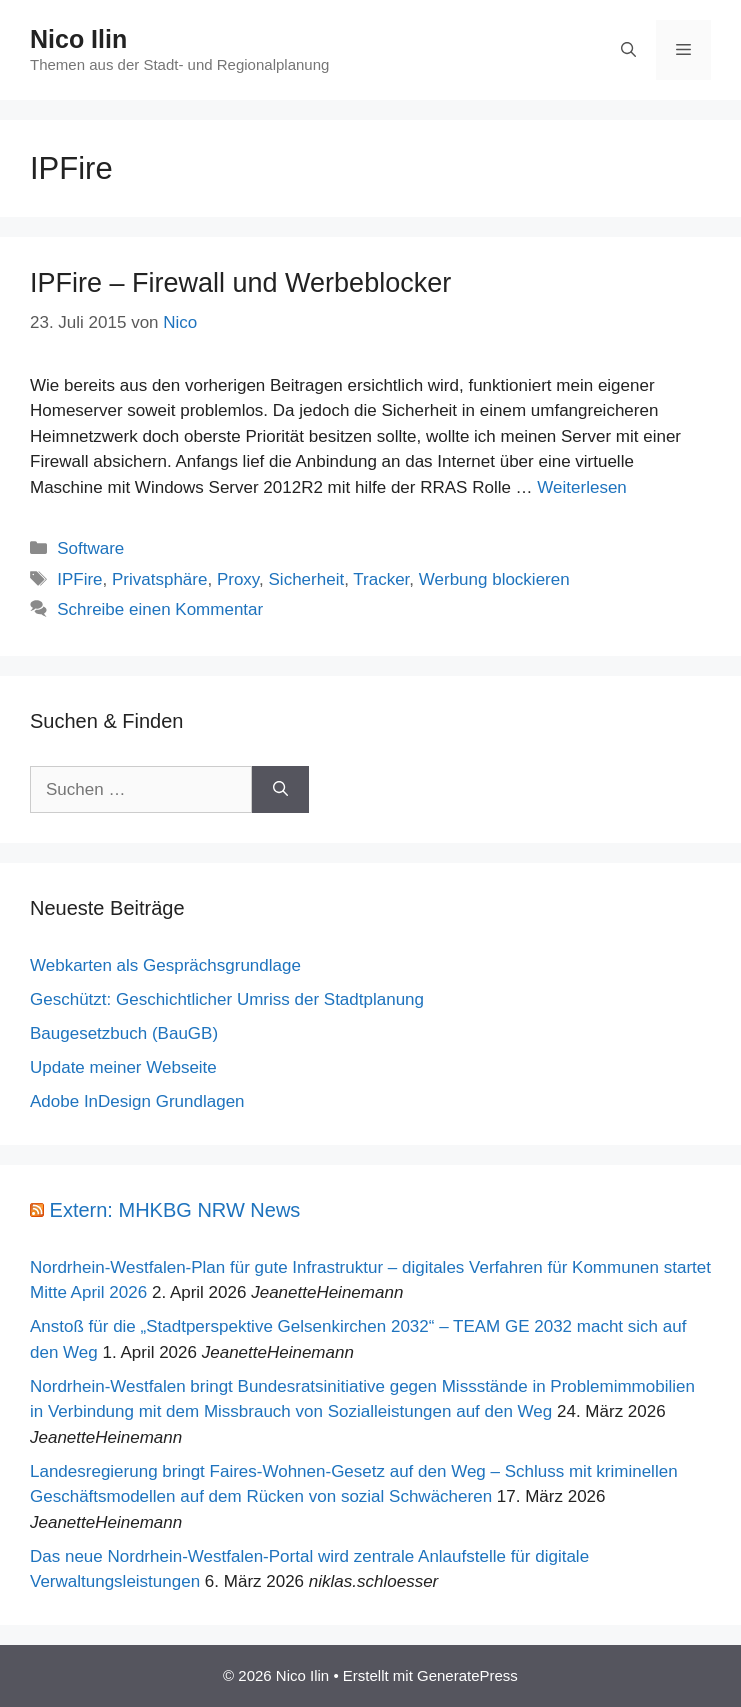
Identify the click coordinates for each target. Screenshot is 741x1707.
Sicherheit (307, 579)
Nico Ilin (78, 39)
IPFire (79, 579)
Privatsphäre (159, 579)
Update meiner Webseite (123, 1067)
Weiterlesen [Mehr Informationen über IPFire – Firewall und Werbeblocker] (581, 487)
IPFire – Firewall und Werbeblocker (240, 283)
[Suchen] (280, 790)
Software (90, 548)
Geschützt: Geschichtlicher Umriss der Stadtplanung (227, 999)
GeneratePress (467, 1675)
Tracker (381, 579)
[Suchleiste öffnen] (628, 50)
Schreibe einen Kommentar (160, 609)
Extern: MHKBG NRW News (175, 1210)
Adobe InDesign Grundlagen (137, 1101)
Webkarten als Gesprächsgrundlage (165, 965)
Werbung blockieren (494, 579)
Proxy (238, 579)
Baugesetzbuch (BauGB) (124, 1033)
